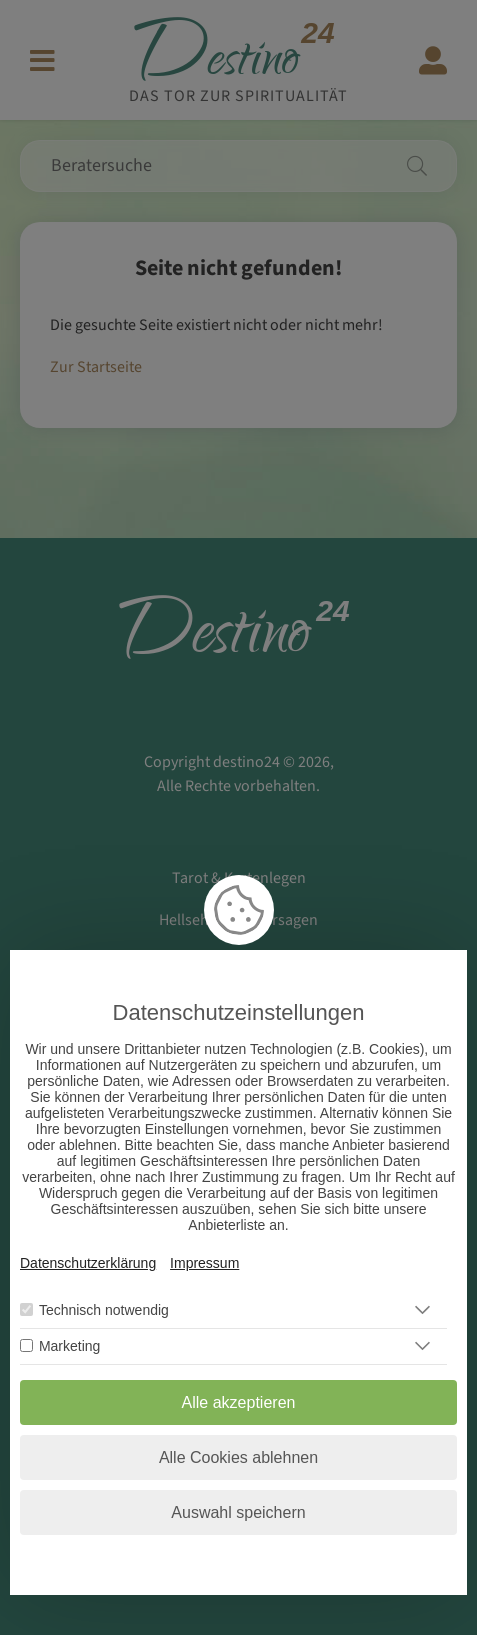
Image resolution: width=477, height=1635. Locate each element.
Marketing (69, 1346)
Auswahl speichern (238, 1512)
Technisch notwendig (104, 1310)
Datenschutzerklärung (88, 1263)
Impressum (204, 1263)
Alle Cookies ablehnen (238, 1457)
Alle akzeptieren (239, 1402)
